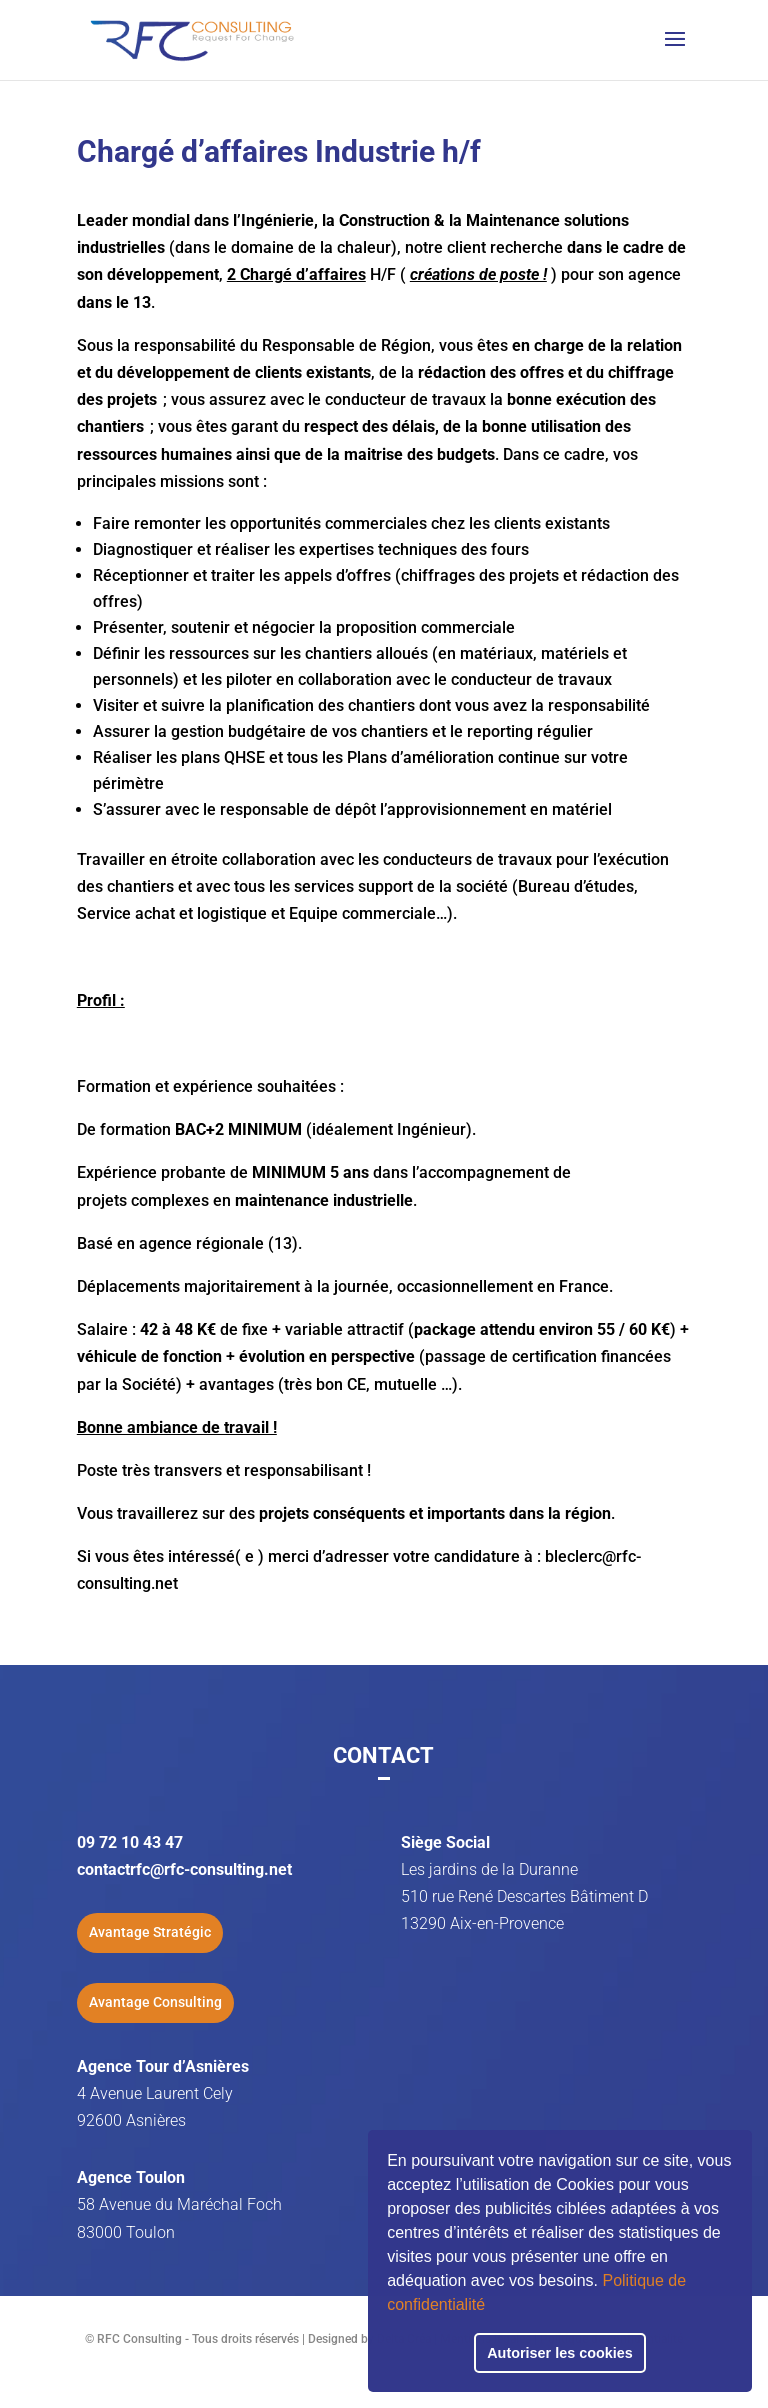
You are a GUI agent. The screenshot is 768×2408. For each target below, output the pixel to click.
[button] (492, 2307)
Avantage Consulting (155, 2002)
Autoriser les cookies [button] (560, 2353)
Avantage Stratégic (150, 1932)
